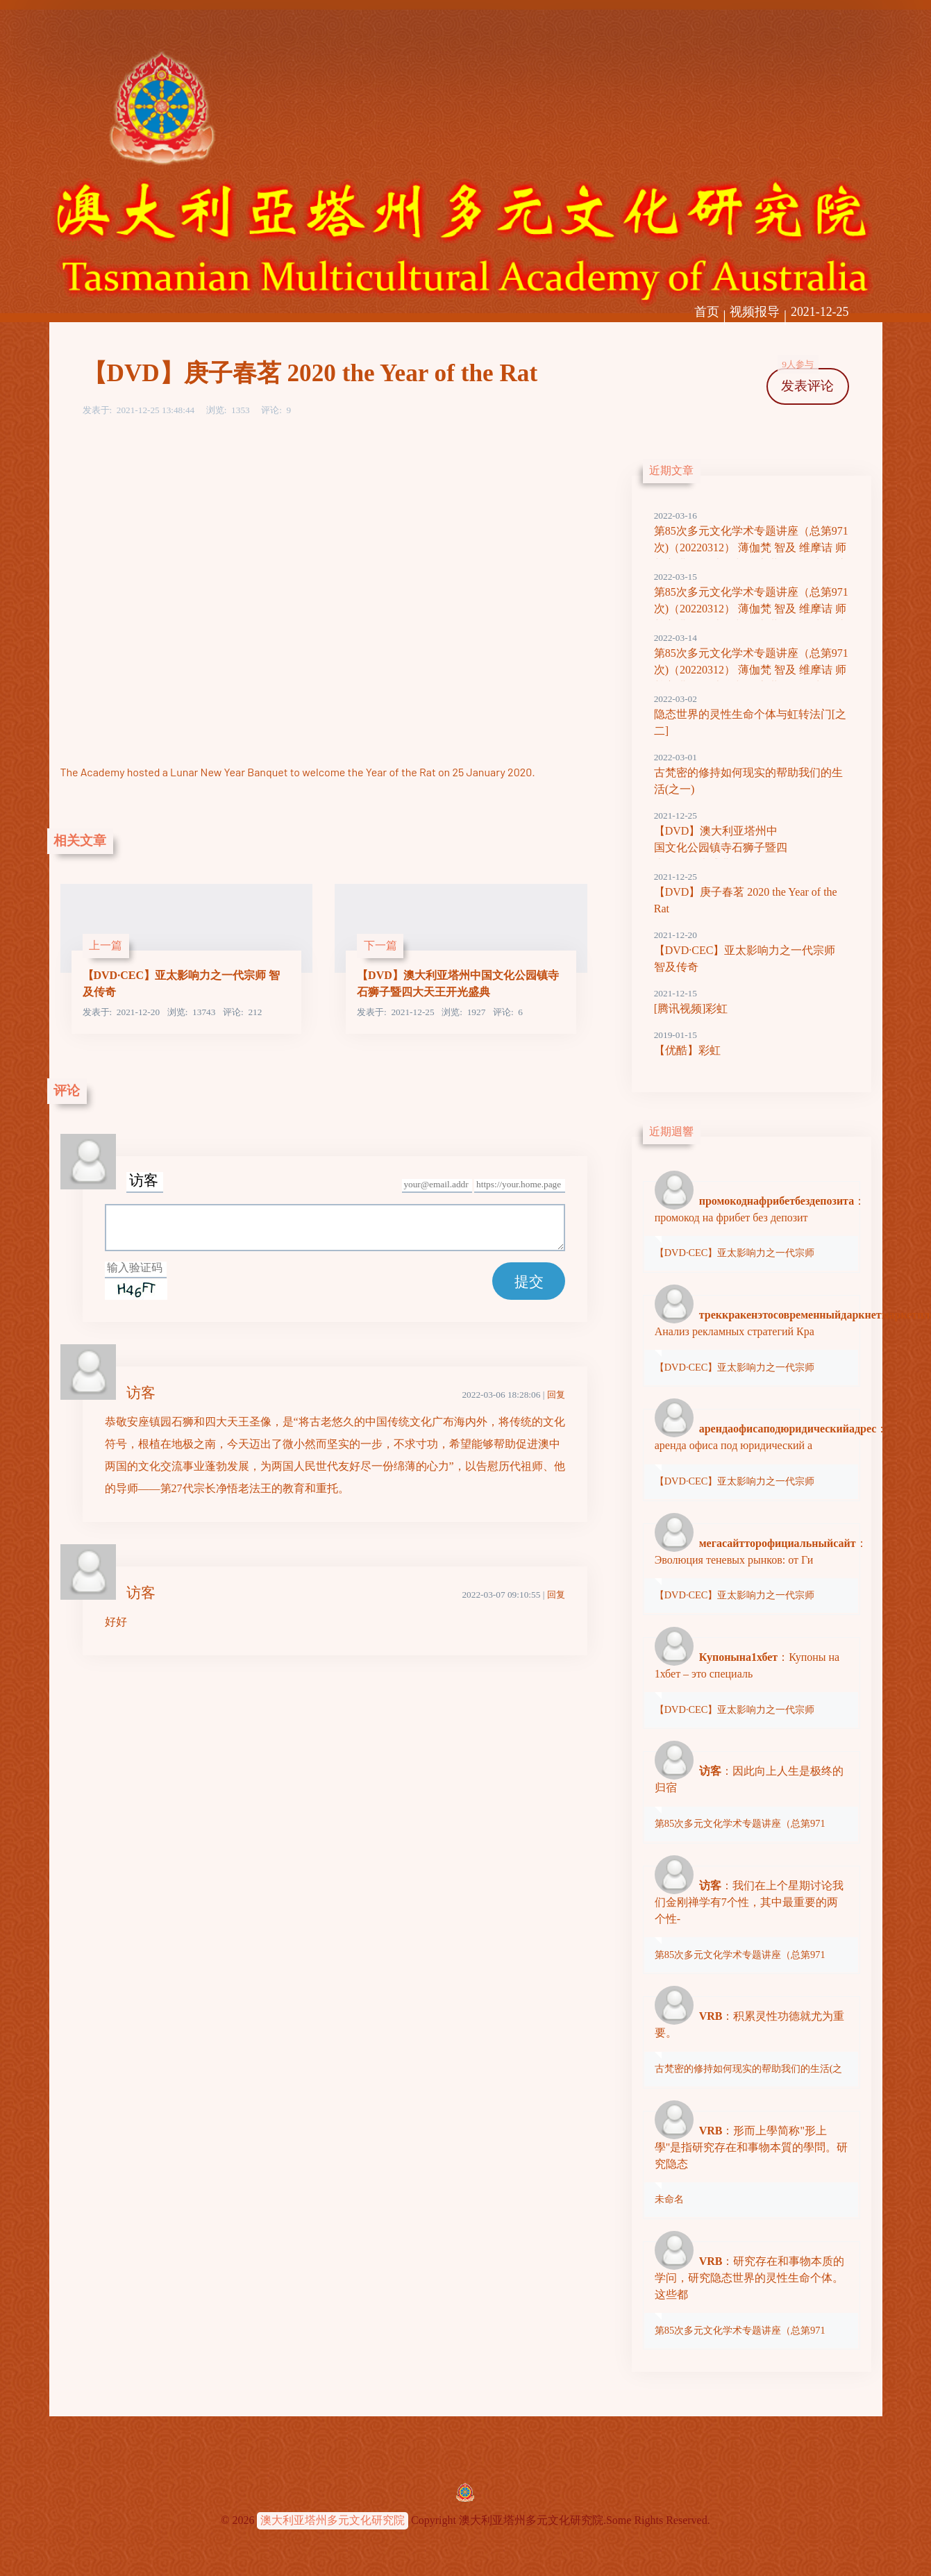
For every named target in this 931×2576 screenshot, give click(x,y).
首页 (706, 312)
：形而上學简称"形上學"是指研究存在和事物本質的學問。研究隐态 (751, 2164)
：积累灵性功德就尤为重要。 (751, 2041)
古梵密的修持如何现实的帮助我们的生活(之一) (751, 773)
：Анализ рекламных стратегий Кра (751, 1340)
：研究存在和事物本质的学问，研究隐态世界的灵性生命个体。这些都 (751, 2294)
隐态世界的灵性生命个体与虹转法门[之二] (751, 714)
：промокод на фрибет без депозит (751, 1226)
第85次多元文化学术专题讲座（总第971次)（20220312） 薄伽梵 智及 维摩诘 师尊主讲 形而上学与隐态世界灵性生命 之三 (751, 548)
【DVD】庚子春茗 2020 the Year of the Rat (751, 892)
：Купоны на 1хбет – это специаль (751, 1682)
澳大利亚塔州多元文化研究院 (332, 2520)
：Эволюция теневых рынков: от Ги (751, 1568)
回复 (556, 1394)
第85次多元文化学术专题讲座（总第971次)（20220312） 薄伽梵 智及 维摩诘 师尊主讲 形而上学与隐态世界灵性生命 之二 (751, 609)
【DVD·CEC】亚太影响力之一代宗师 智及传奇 (751, 950)
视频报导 (755, 312)
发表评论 (806, 381)
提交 (529, 1281)
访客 (141, 1392)
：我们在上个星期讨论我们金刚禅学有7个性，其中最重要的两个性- (751, 1919)
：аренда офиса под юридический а (751, 1454)
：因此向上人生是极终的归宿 (751, 1796)
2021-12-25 (820, 312)
